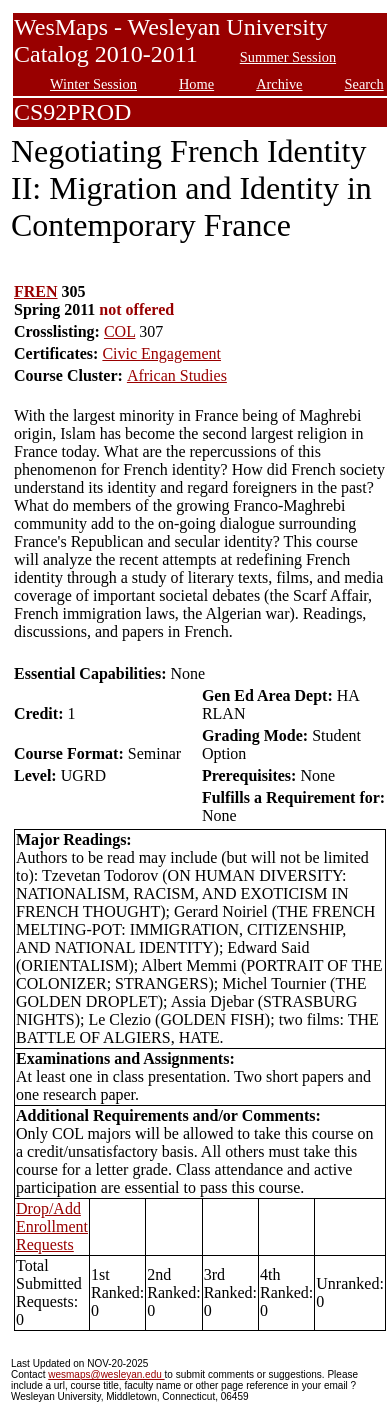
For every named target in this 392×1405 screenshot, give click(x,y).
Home (196, 84)
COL (119, 331)
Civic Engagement (161, 353)
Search (364, 84)
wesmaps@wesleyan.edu (106, 1374)
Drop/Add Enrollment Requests (52, 1226)
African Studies (177, 375)
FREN (36, 291)
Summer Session (288, 57)
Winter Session (93, 84)
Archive (279, 84)
